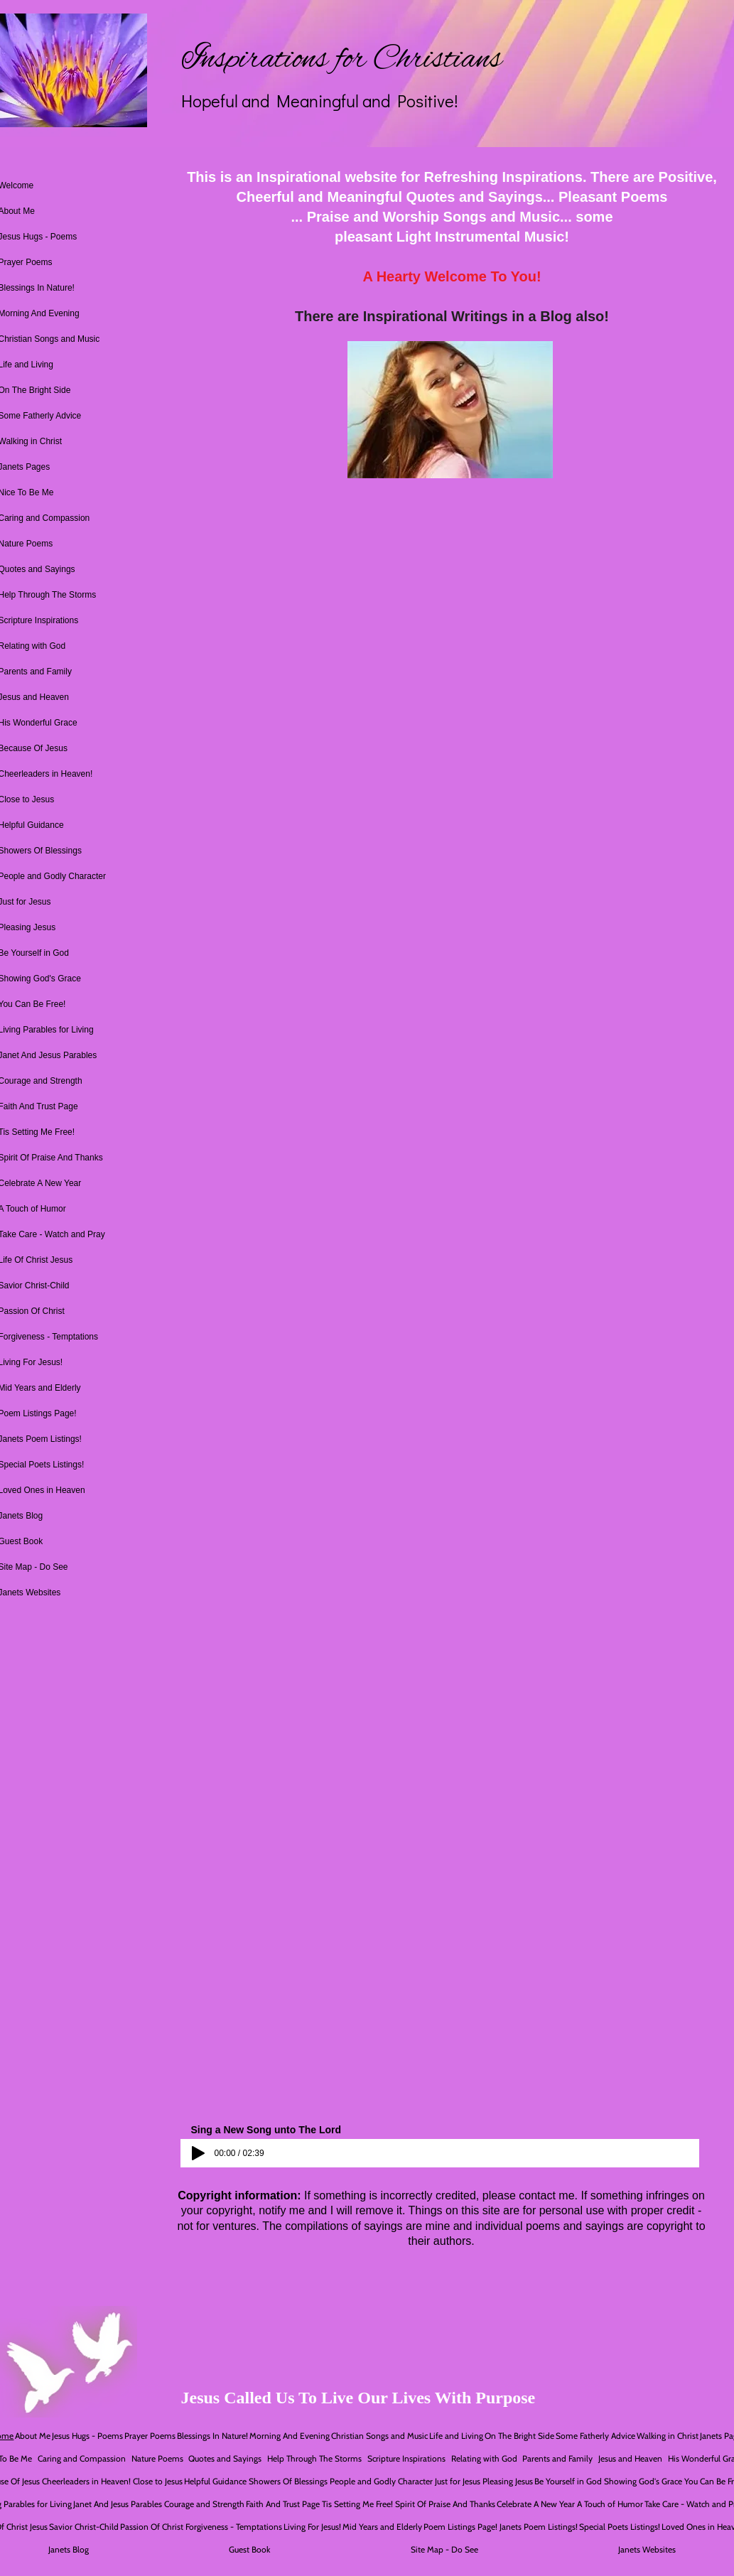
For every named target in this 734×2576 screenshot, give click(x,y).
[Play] (198, 2153)
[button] (450, 409)
